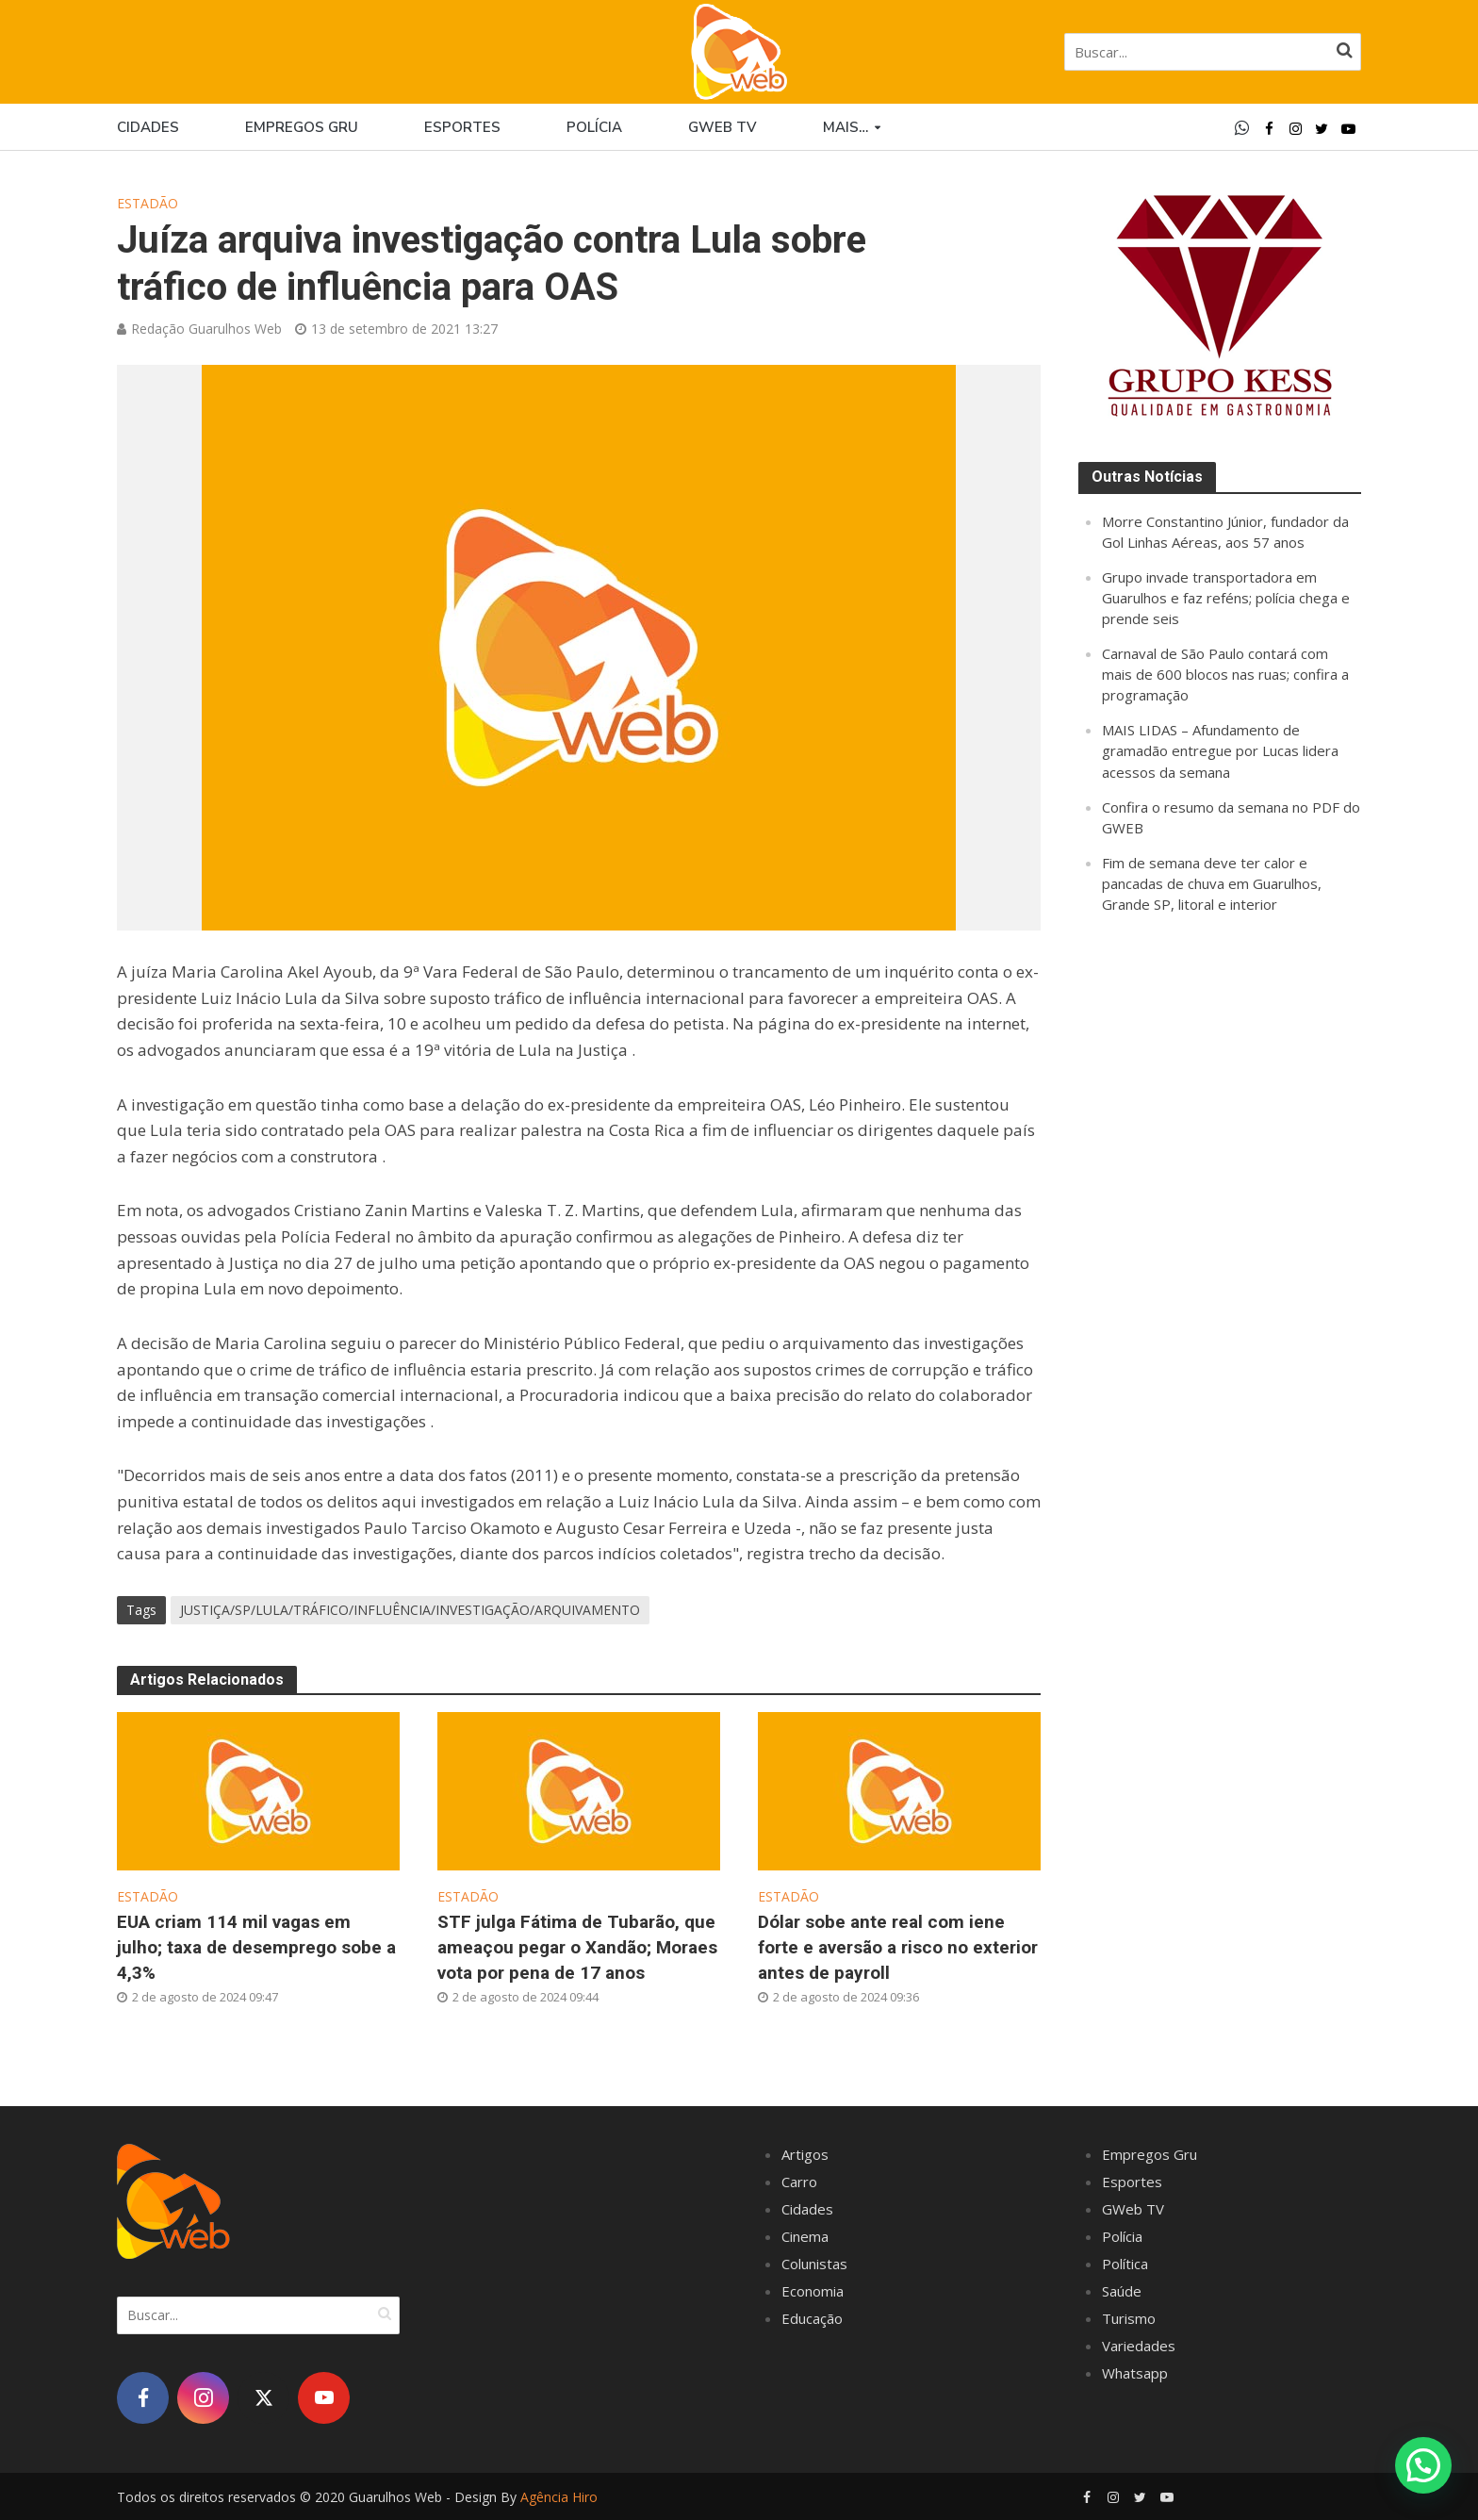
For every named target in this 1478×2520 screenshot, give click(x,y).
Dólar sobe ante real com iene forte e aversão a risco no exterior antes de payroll (898, 1947)
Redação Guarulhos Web (206, 329)
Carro (799, 2181)
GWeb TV (1133, 2208)
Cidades (148, 127)
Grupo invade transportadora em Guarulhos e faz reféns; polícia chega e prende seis (1226, 598)
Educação (812, 2318)
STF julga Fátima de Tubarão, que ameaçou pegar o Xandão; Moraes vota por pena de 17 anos (577, 1947)
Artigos (805, 2154)
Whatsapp (1135, 2373)
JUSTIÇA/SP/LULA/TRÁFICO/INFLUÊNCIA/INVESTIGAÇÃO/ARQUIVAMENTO (410, 1610)
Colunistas (814, 2263)
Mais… (845, 127)
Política (1125, 2263)
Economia (812, 2290)
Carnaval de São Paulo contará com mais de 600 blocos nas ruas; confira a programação (1225, 674)
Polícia (594, 127)
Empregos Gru (301, 127)
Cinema (805, 2236)
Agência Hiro (559, 2497)
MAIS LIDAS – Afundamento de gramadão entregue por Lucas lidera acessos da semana (1220, 750)
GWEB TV (722, 127)
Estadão (147, 203)
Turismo (1129, 2318)
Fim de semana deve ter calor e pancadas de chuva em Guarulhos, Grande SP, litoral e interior (1212, 883)
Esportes (462, 127)
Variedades (1138, 2345)
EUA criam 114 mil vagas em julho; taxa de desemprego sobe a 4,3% (256, 1947)
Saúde (1121, 2290)
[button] (1423, 2464)
